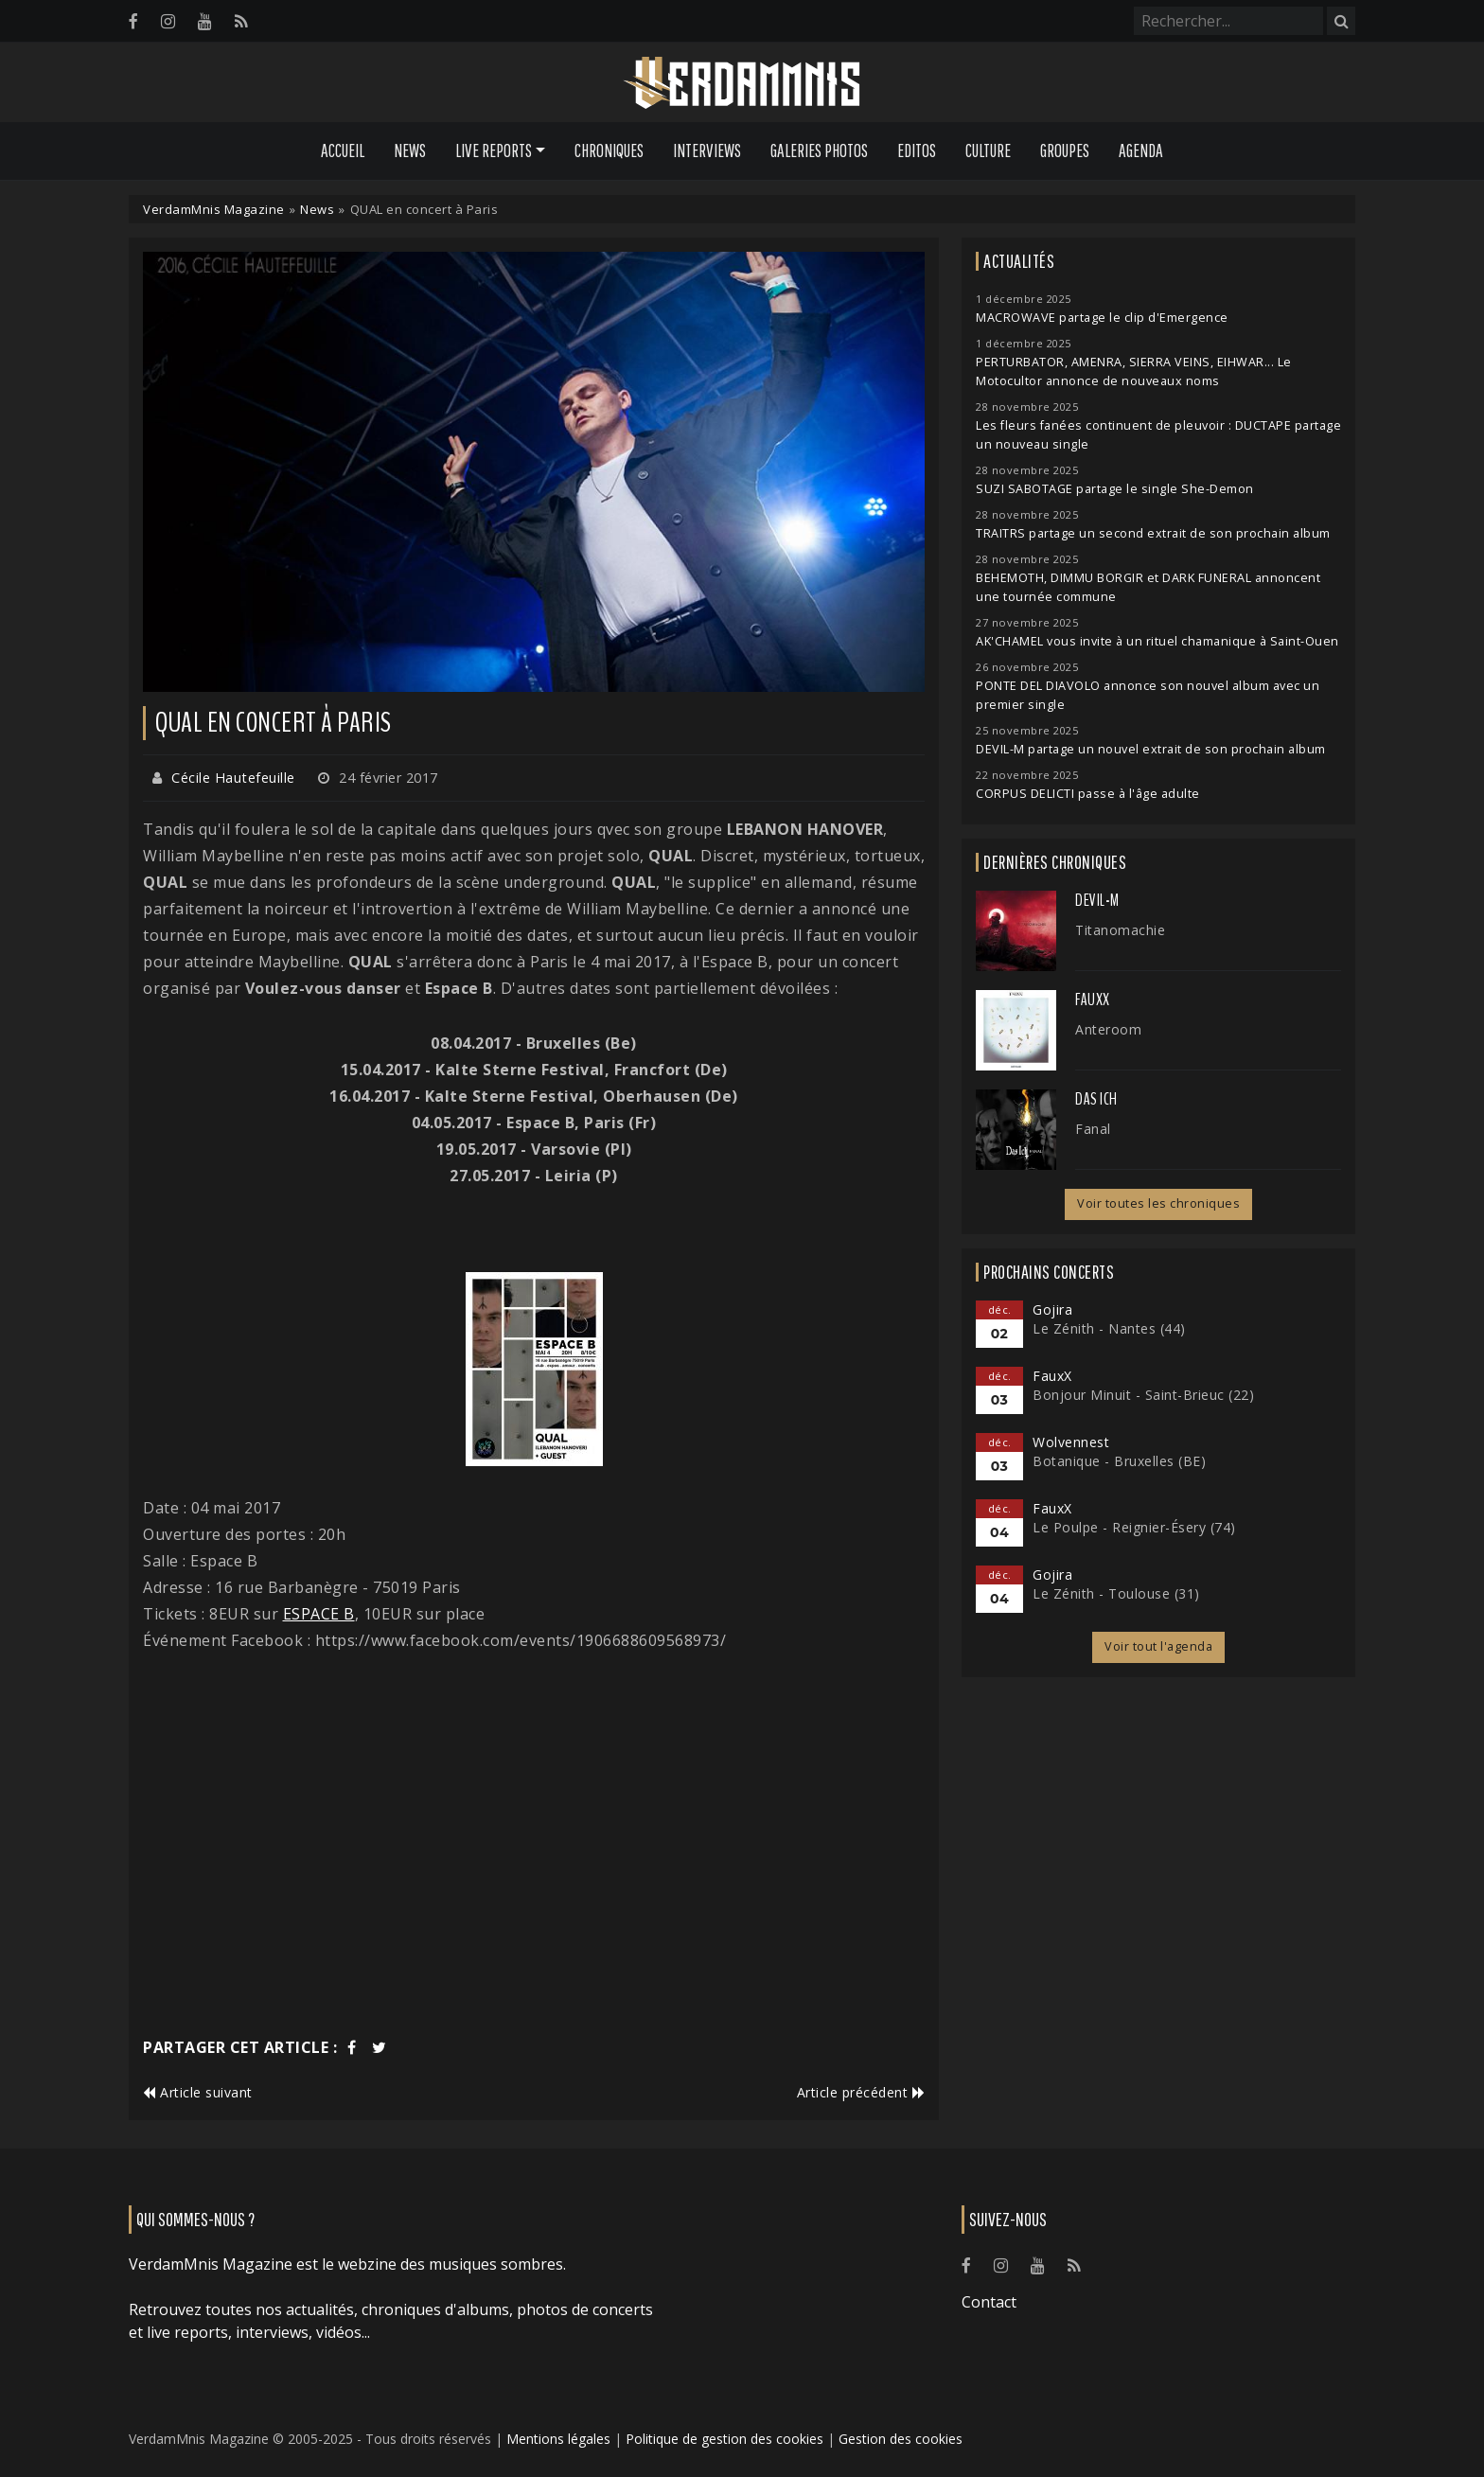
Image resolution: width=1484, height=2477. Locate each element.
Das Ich (1096, 1099)
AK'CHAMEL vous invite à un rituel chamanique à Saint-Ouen (1157, 641)
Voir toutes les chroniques (1158, 1203)
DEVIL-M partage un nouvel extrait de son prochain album (1151, 749)
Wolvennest (1071, 1442)
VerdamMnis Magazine (214, 209)
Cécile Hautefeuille (233, 778)
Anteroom (1108, 1029)
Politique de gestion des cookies (724, 2439)
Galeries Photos (819, 150)
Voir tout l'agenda (1158, 1646)
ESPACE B (319, 1613)
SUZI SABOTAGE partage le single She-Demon (1115, 489)
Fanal (1093, 1129)
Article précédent (861, 2092)
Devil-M (1097, 900)
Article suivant (198, 2092)
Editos (916, 150)
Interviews (707, 150)
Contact (989, 2301)
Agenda (1141, 150)
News (410, 150)
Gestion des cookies (901, 2439)
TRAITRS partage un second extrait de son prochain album (1153, 533)
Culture (988, 150)
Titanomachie (1120, 930)
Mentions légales (558, 2439)
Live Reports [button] (493, 150)
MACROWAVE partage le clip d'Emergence (1102, 318)
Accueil (342, 150)
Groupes (1064, 150)
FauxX (1092, 999)
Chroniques (609, 150)
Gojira (1052, 1309)
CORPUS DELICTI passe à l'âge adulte (1088, 794)
